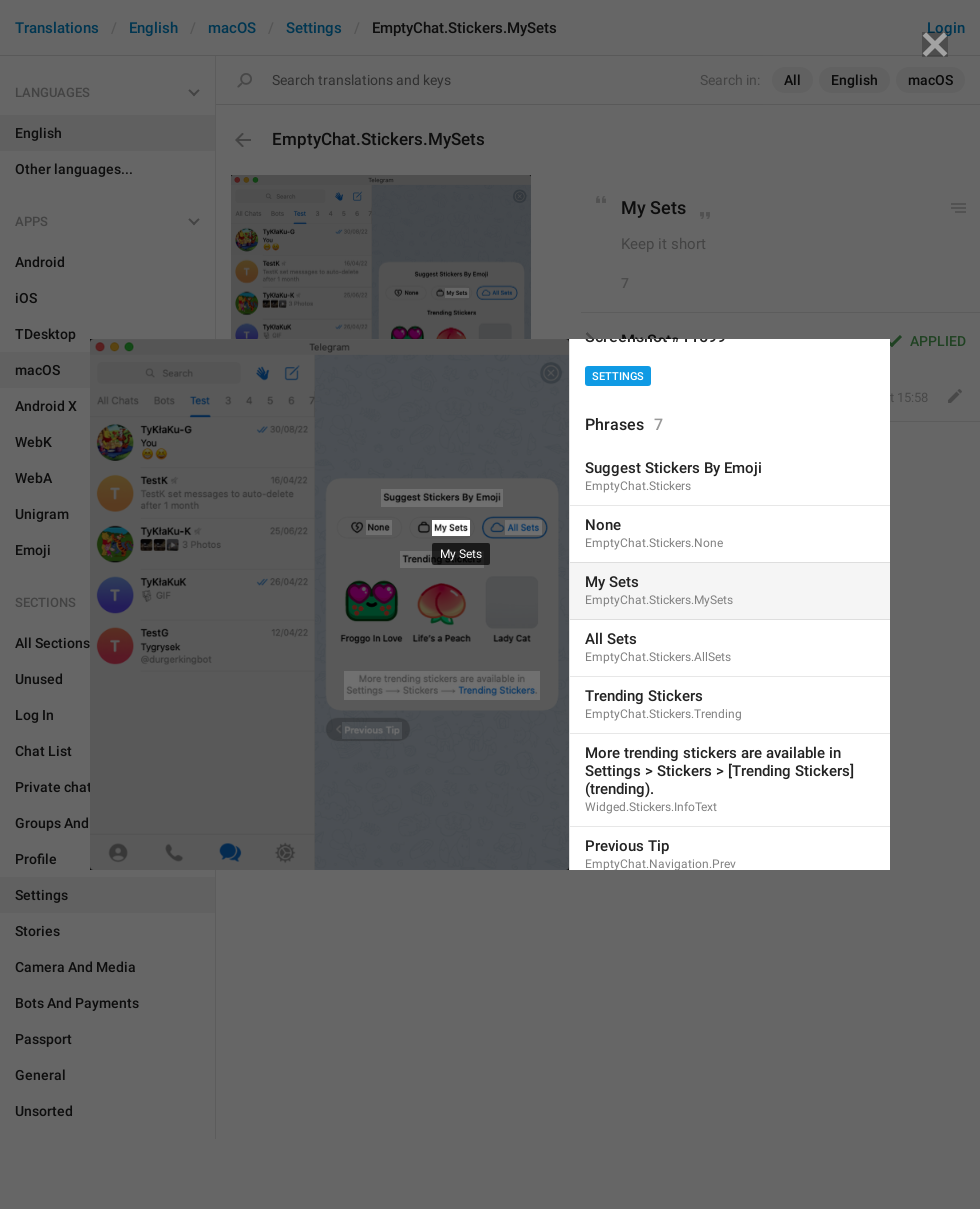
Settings (618, 376)
